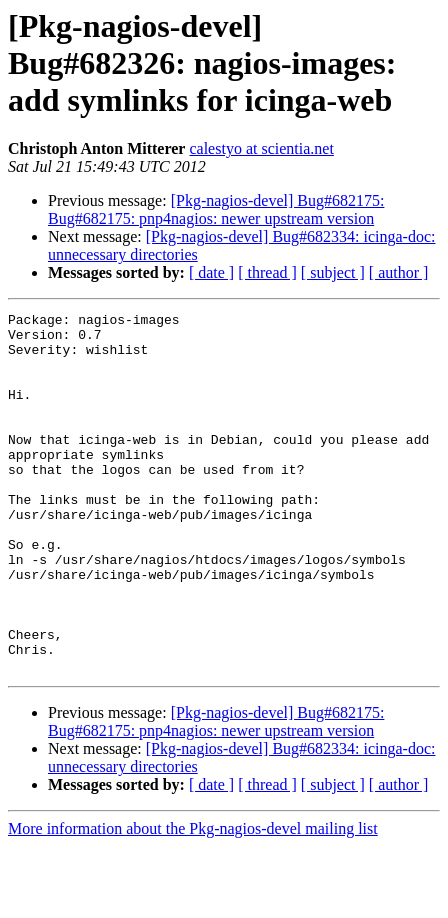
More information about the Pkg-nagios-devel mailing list (193, 900)
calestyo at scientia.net (261, 148)
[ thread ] (267, 272)
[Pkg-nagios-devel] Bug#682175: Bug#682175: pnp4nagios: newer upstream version (216, 209)
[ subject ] (333, 272)
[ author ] (399, 272)
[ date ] (211, 272)
